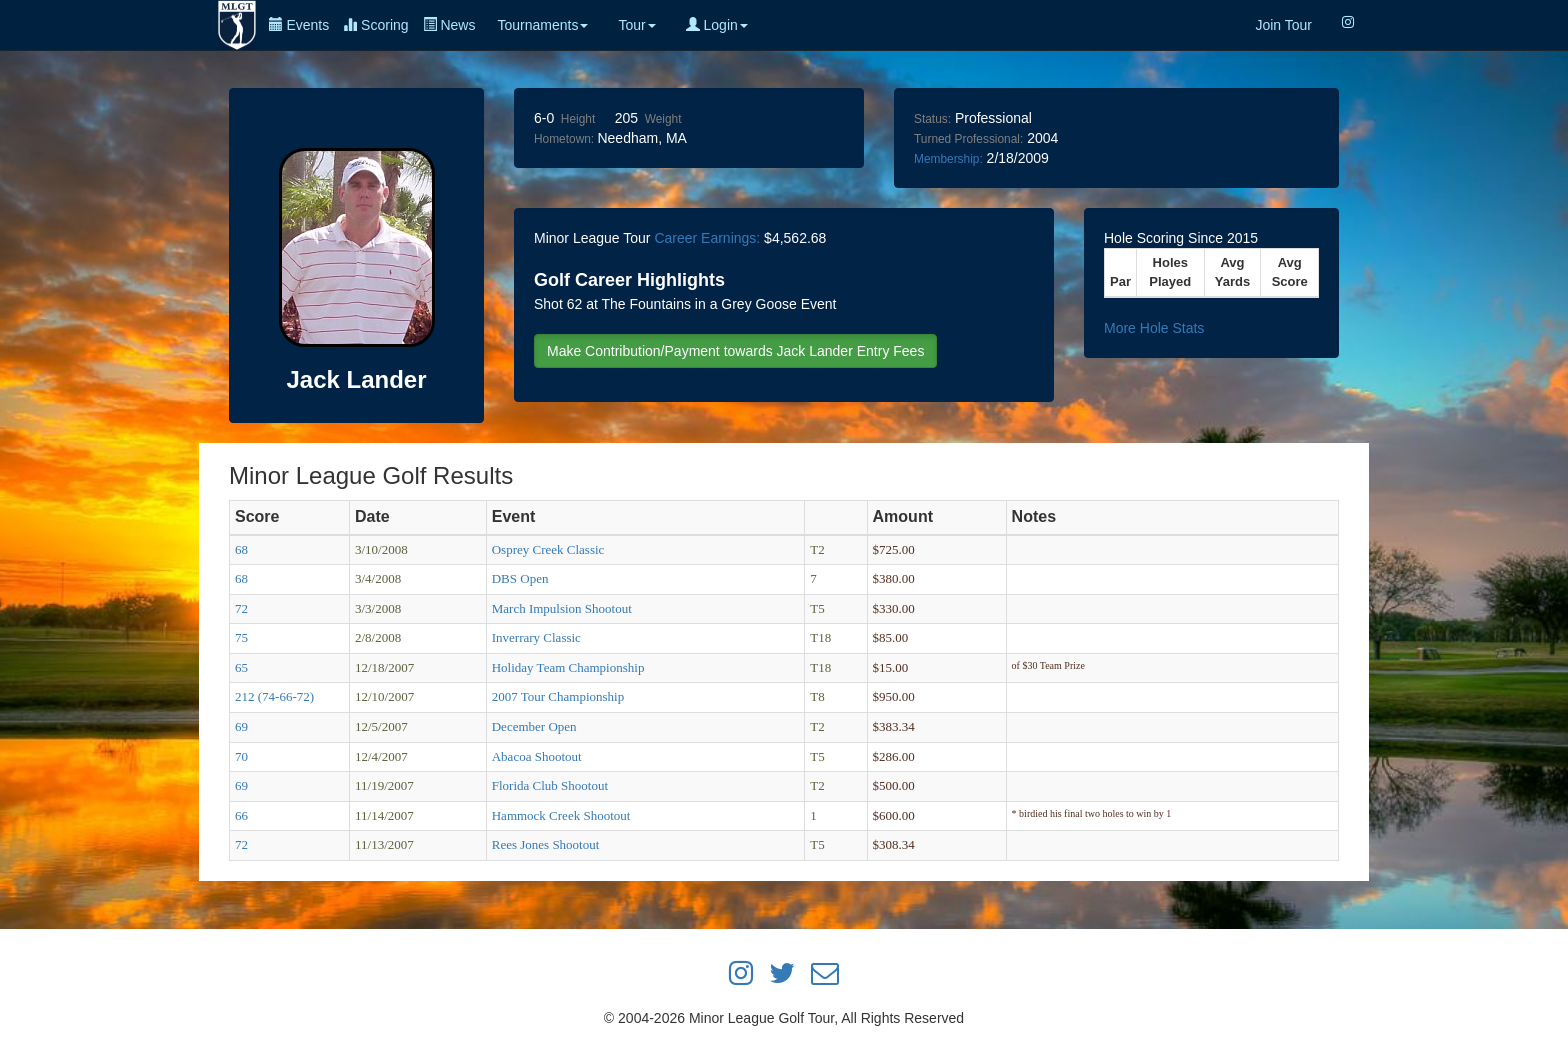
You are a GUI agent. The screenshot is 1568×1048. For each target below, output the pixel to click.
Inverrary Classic (536, 637)
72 (241, 608)
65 (241, 667)
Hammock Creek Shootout (561, 815)
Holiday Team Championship (568, 667)
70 (241, 756)
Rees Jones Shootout (546, 844)
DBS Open (520, 578)
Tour (636, 25)
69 (241, 726)
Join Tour (1283, 25)
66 (241, 815)
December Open (534, 726)
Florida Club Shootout (550, 785)
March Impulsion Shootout (562, 608)
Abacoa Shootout (537, 756)
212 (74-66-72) (274, 696)
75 (241, 637)
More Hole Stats (1154, 328)
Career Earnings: (707, 238)
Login (717, 25)
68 (241, 549)
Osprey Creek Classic (548, 549)
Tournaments (542, 25)
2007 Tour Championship (558, 696)
